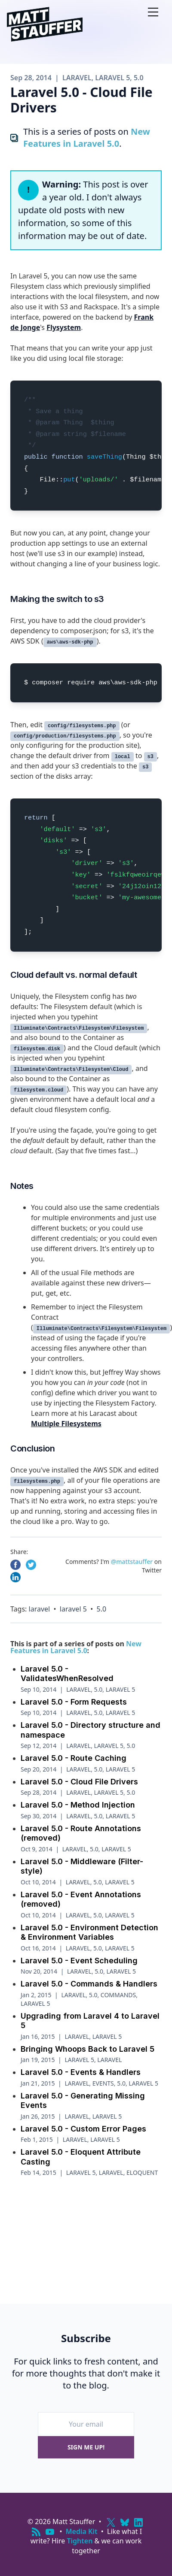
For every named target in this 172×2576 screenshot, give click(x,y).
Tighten (79, 2541)
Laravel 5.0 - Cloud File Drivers (79, 1781)
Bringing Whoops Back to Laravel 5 (87, 2048)
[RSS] (36, 2532)
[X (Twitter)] (111, 2522)
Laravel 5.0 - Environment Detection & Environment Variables (89, 1932)
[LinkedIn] (138, 2522)
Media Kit (82, 2531)
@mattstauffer (132, 1561)
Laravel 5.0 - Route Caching (73, 1758)
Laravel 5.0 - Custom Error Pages (83, 2128)
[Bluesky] (124, 2522)
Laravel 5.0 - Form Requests (74, 1701)
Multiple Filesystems (66, 1423)
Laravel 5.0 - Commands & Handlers (89, 1983)
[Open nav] (153, 12)
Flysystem (63, 327)
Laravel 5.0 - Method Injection (78, 1804)
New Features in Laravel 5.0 (86, 137)
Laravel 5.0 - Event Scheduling (79, 1960)
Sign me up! (86, 2447)
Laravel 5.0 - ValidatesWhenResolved (67, 1673)
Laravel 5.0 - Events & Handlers (81, 2072)
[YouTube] (50, 2532)
